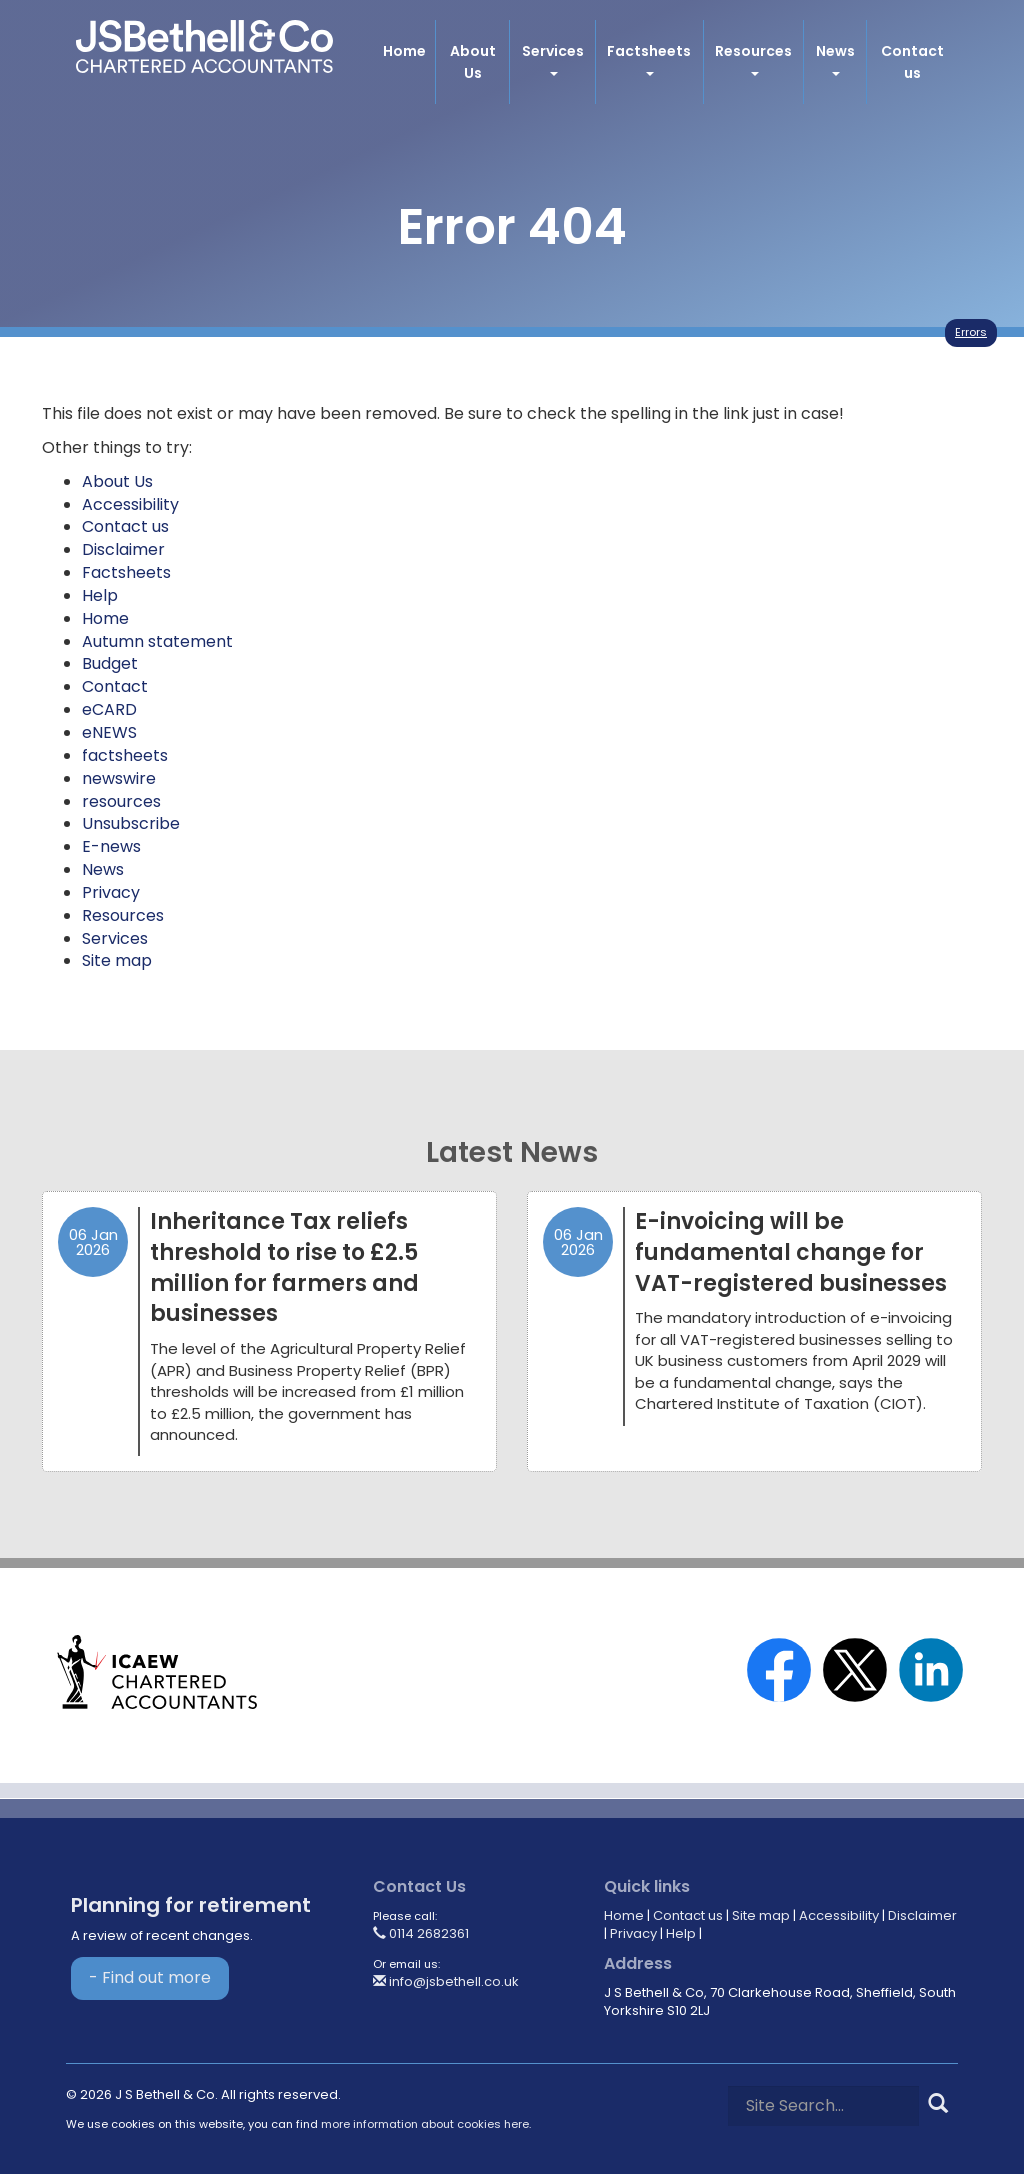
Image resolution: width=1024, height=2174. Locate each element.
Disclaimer (123, 549)
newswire (119, 778)
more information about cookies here (425, 2124)
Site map (117, 960)
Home (403, 51)
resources (121, 801)
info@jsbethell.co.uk (446, 1981)
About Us (472, 62)
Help (100, 595)
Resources (753, 58)
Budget (110, 663)
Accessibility (130, 504)
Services (553, 58)
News (835, 58)
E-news (111, 846)
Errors (971, 332)
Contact (115, 686)
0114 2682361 (421, 1933)
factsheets (125, 755)
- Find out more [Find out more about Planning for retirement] (150, 1977)
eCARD (109, 709)
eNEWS (109, 732)
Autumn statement (157, 641)
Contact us (912, 62)
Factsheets (649, 58)
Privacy (111, 892)
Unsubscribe (131, 823)
